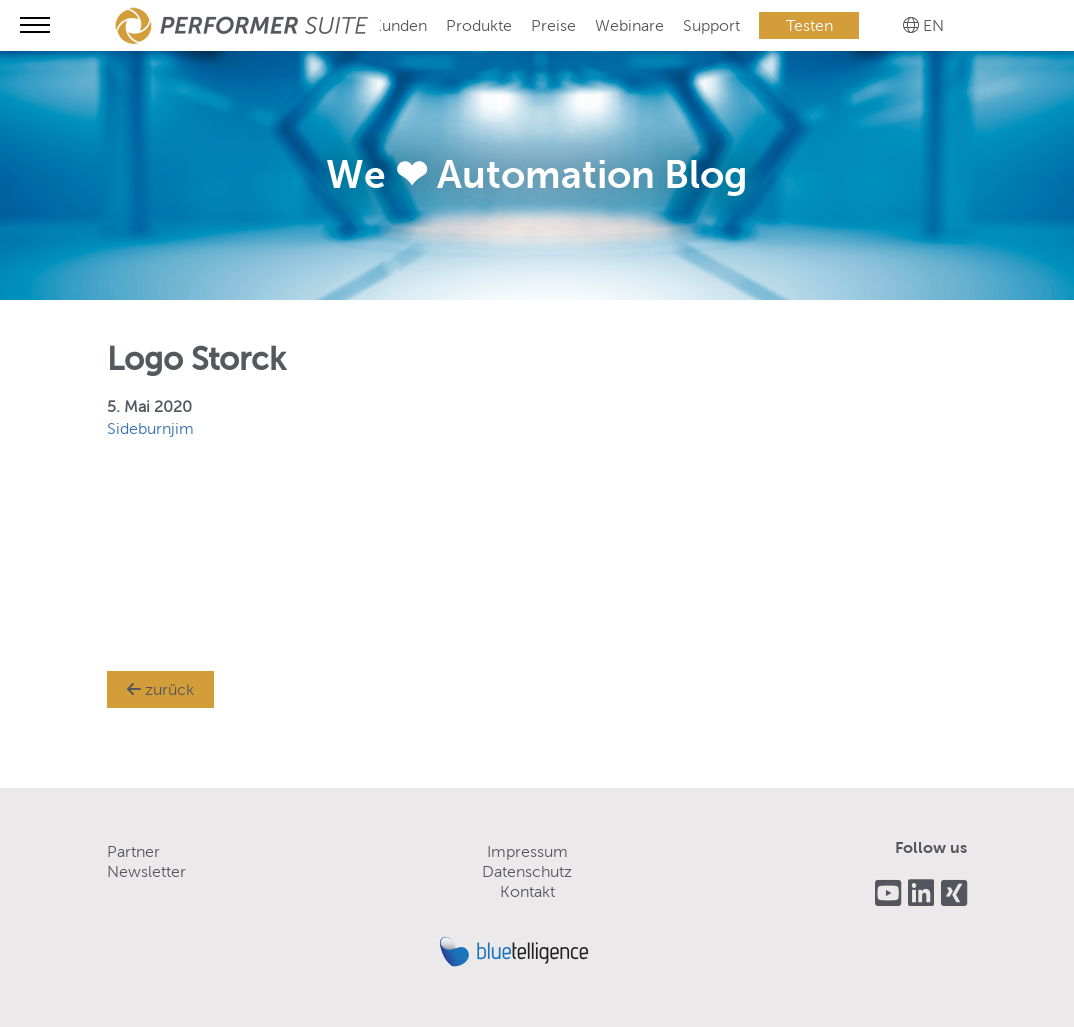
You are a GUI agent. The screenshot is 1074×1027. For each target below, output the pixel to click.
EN (933, 25)
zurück (160, 689)
